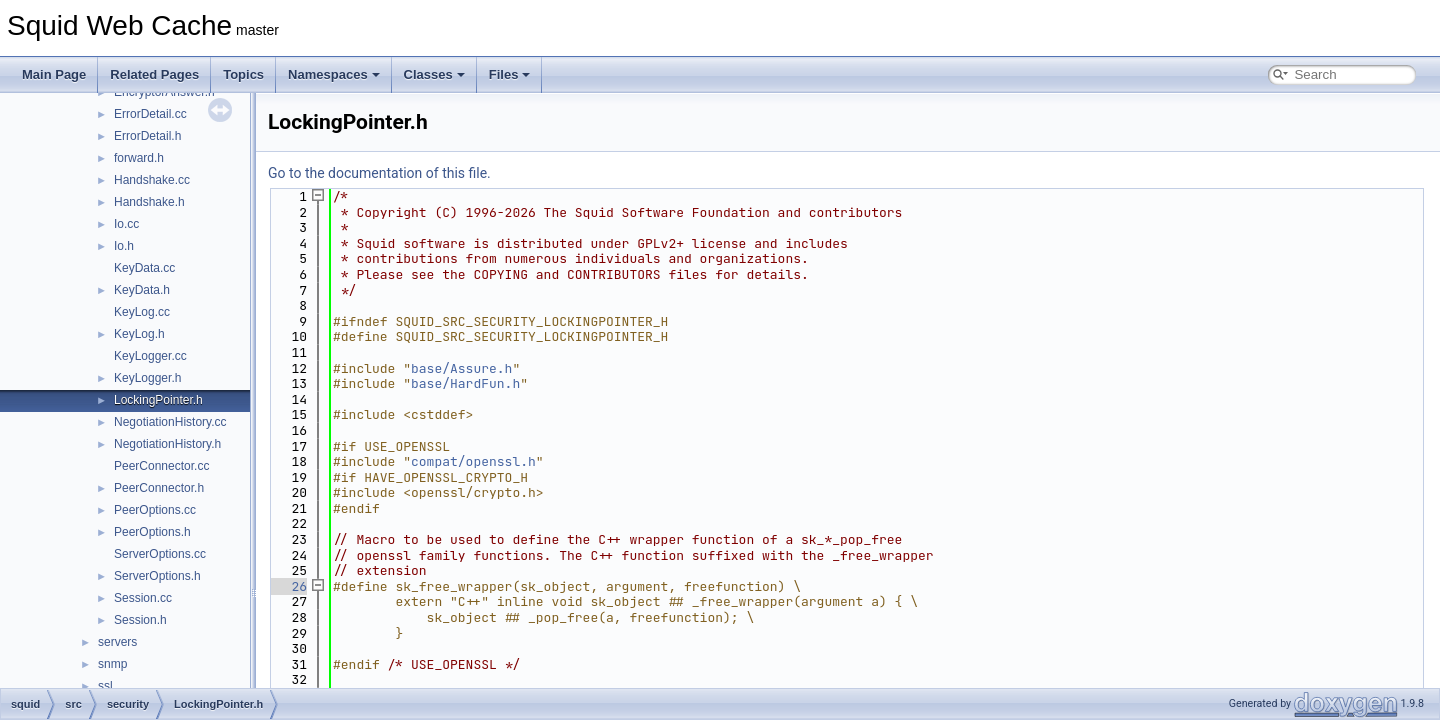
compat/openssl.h (473, 461)
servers (117, 642)
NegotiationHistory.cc (170, 422)
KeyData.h (142, 290)
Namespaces (334, 74)
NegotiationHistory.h (167, 444)
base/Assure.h (461, 368)
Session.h (140, 620)
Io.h (124, 246)
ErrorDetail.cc (150, 114)
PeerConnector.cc (161, 466)
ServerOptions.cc (160, 554)
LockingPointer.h (158, 400)
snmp (112, 664)
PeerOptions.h (152, 532)
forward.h (139, 158)
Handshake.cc (152, 180)
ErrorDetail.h (147, 136)
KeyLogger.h (147, 378)
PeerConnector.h (159, 488)
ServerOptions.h (157, 576)
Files (510, 74)
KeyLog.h (139, 334)
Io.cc (126, 224)
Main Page (54, 74)
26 (287, 586)
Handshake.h (149, 202)
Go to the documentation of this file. (379, 173)
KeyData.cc (144, 268)
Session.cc (143, 598)
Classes (434, 74)
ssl (105, 686)
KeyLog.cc (142, 312)
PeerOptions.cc (155, 510)
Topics (243, 74)
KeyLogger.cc (150, 356)
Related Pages (154, 74)
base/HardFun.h (465, 383)
